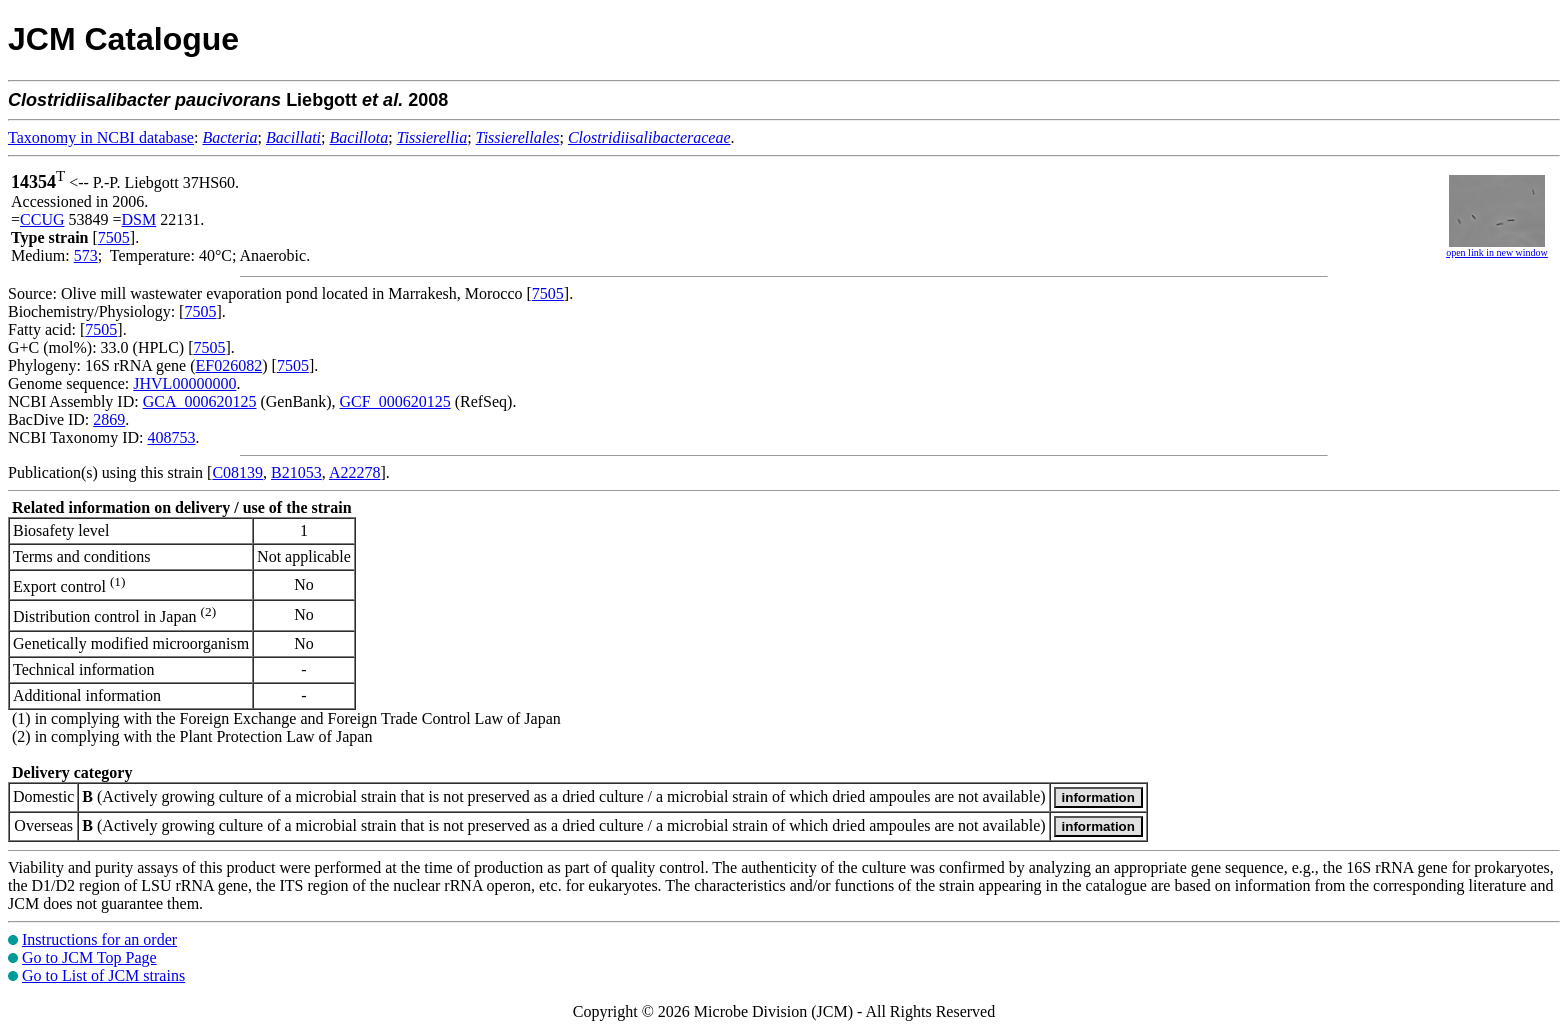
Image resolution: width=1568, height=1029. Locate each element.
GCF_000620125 (395, 401)
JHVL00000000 (184, 383)
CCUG (42, 219)
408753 (171, 437)
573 (86, 255)
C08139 (237, 472)
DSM (139, 219)
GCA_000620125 (200, 401)
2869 (109, 419)
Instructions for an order (99, 939)
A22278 (355, 472)
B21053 (296, 472)
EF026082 (229, 365)
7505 (114, 237)
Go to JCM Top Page (89, 957)
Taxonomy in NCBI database (101, 137)
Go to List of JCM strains (103, 975)
